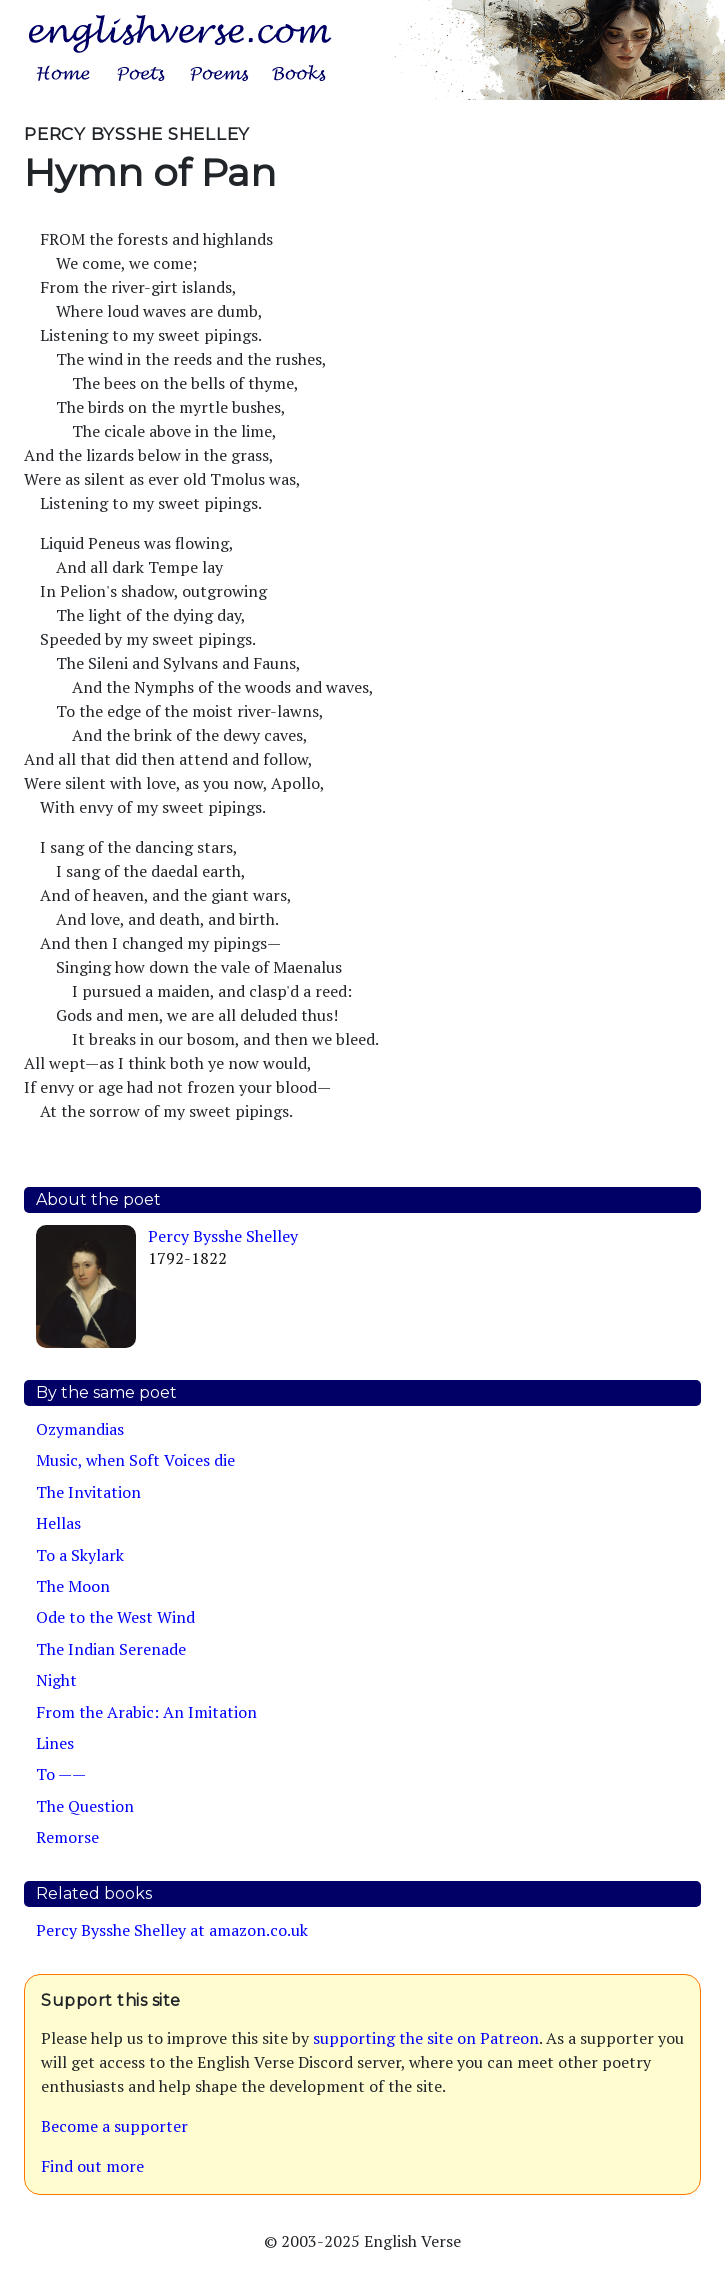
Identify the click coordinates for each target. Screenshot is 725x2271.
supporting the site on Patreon (426, 2038)
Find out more (92, 2166)
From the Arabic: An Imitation (146, 1712)
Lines (55, 1743)
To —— (61, 1774)
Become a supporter (114, 2126)
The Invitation (88, 1492)
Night (56, 1680)
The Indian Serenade (111, 1649)
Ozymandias (80, 1429)
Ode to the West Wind (115, 1617)
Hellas (58, 1523)
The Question (85, 1806)
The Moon (73, 1586)
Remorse (67, 1837)
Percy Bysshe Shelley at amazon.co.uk (172, 1930)
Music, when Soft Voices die (135, 1460)
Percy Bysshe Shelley (223, 1236)
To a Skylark (80, 1555)
